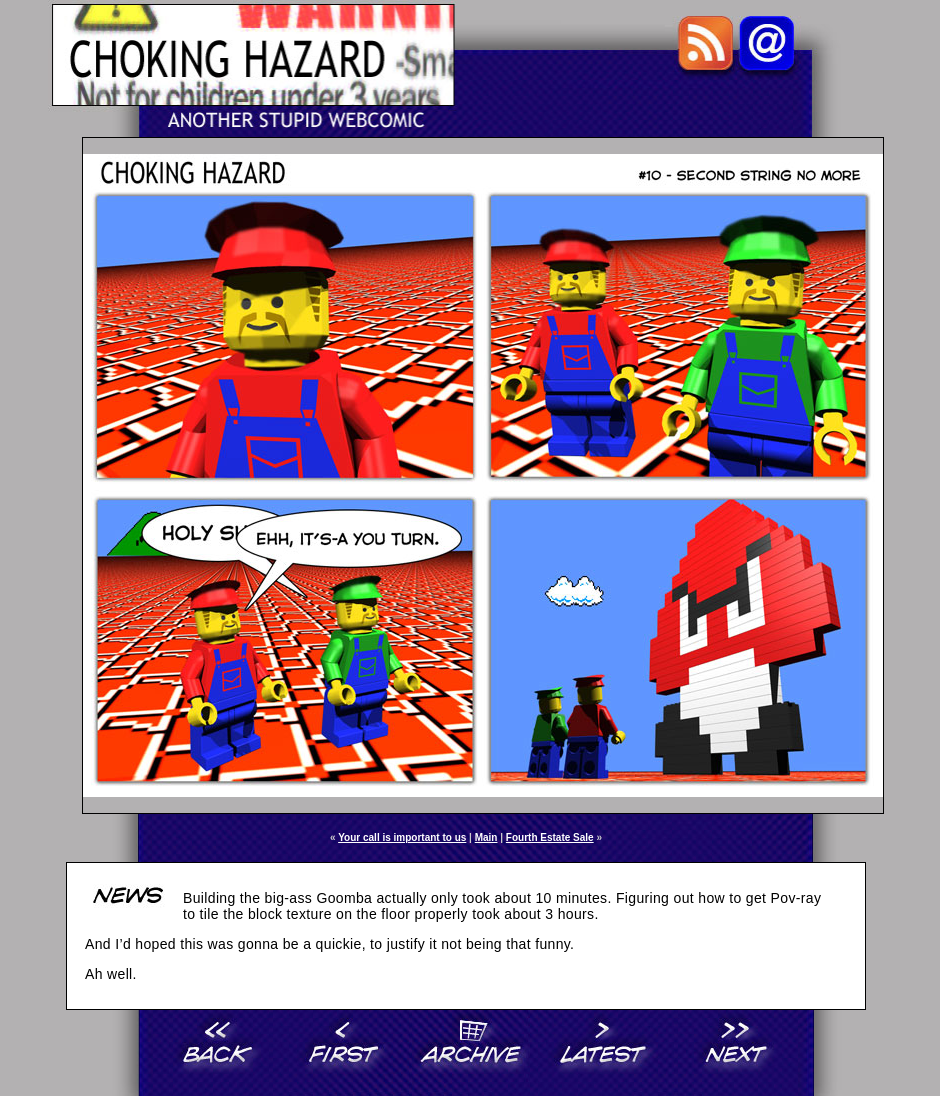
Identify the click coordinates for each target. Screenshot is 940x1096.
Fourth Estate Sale (550, 837)
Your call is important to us (402, 837)
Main (486, 837)
